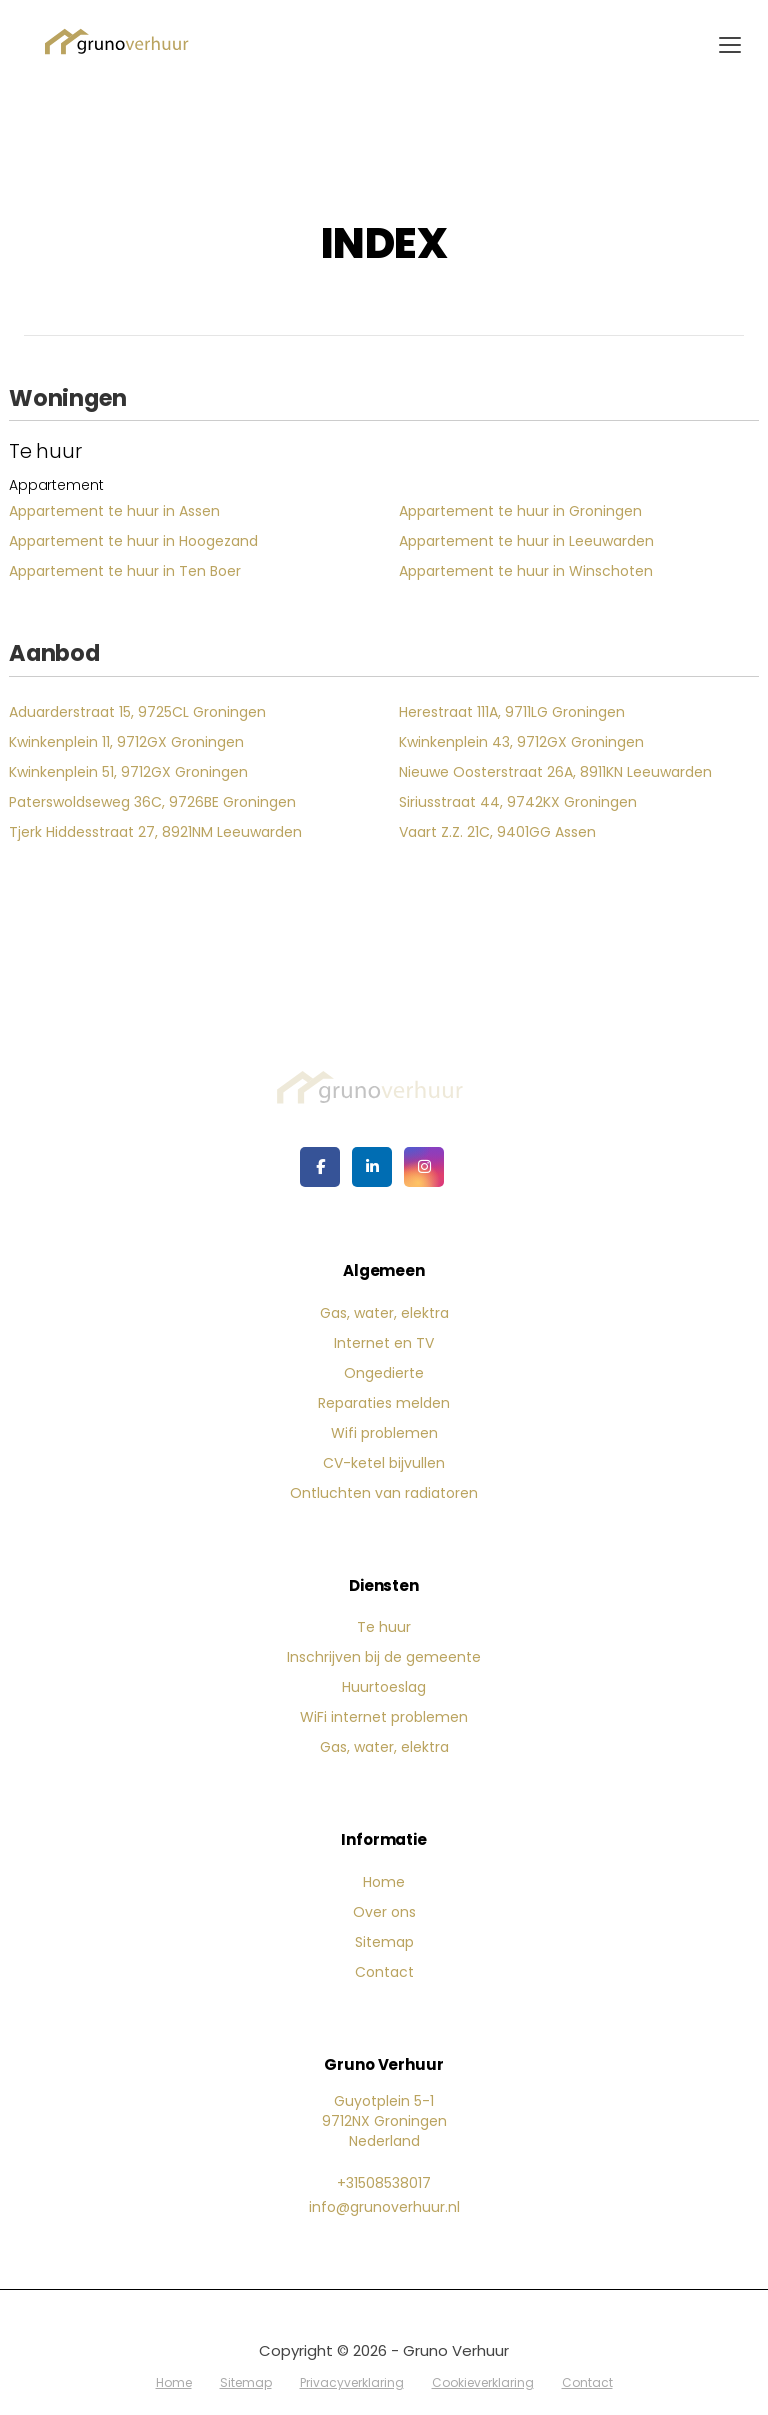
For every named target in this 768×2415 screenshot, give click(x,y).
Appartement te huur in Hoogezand (133, 541)
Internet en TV (384, 1343)
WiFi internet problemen (384, 1717)
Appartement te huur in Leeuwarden (526, 541)
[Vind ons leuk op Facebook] (320, 1167)
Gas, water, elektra (384, 1313)
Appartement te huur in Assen (114, 511)
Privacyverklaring (352, 2382)
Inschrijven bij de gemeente (384, 1657)
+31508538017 (384, 2183)
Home (384, 1882)
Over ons (384, 1912)
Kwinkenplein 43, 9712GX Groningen (521, 742)
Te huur (384, 1627)
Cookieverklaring (483, 2382)
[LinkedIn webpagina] (372, 1167)
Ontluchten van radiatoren (384, 1493)
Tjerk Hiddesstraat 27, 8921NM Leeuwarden (155, 832)
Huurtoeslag (384, 1687)
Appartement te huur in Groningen (520, 511)
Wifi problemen (384, 1433)
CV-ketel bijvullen (384, 1463)
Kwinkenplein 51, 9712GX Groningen (128, 772)
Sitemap (384, 1942)
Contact (384, 1972)
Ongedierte (384, 1373)
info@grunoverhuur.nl (384, 2207)
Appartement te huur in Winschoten (526, 571)
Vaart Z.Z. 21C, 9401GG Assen (497, 832)
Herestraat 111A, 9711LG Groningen (512, 712)
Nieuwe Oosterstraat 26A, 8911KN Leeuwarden (555, 772)
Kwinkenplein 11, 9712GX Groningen (126, 742)
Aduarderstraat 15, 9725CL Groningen (137, 712)
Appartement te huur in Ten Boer (125, 571)
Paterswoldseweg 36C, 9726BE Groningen (152, 802)
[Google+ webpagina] (424, 1167)
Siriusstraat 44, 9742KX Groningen (518, 802)
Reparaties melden (384, 1403)
